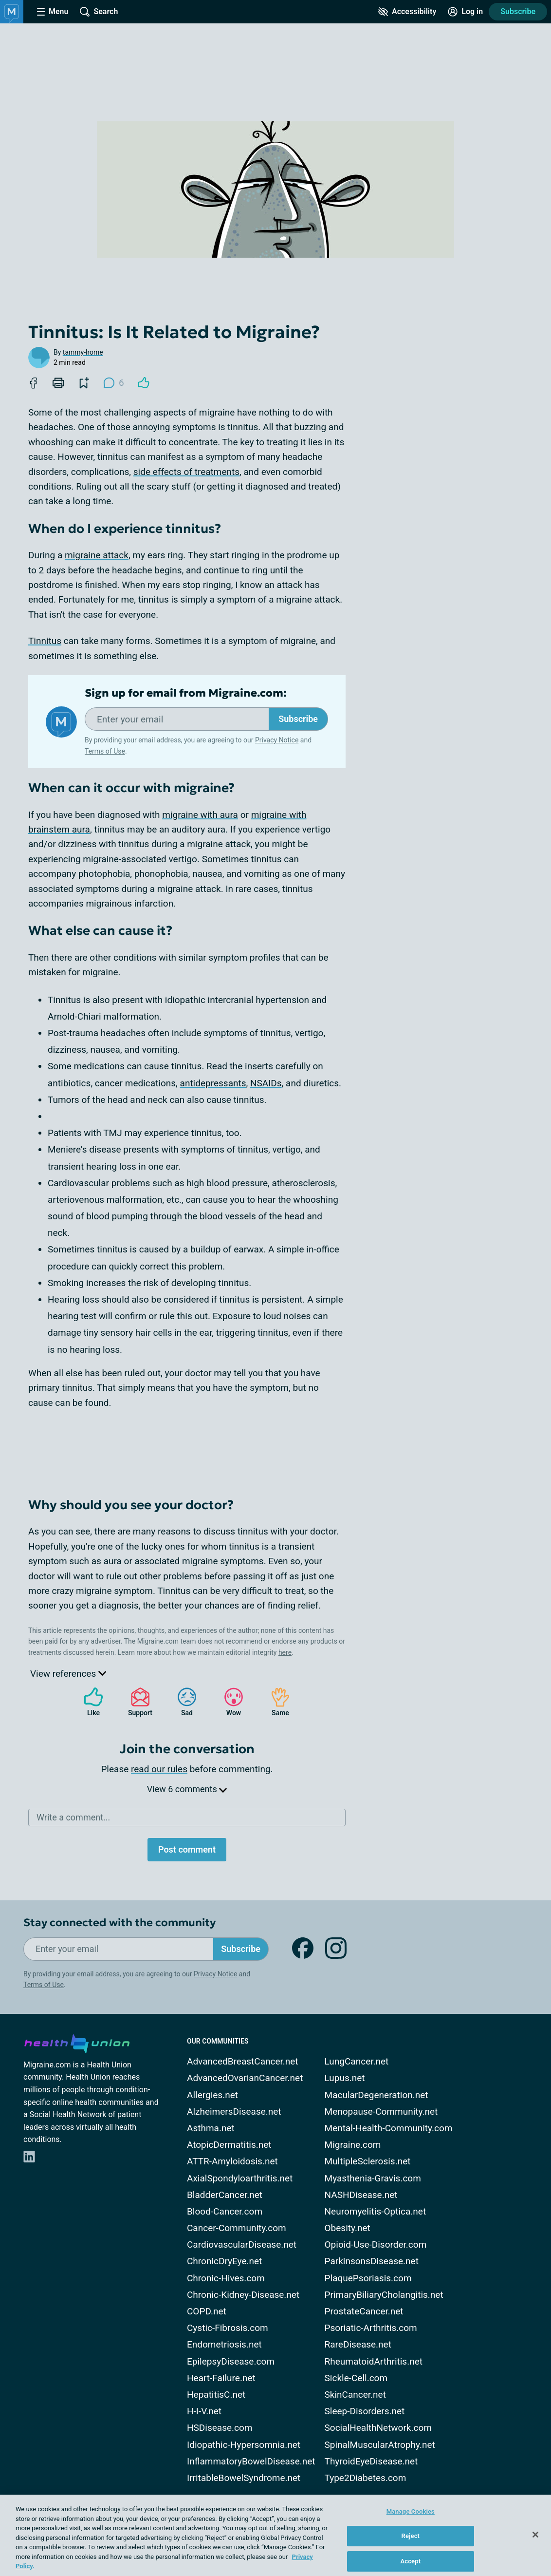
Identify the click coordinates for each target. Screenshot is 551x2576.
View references (68, 1673)
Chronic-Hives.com (226, 2278)
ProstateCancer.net (364, 2311)
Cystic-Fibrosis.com (227, 2327)
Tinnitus (44, 640)
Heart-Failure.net (221, 2378)
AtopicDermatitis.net (229, 2144)
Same (275, 1702)
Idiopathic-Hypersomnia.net (243, 2444)
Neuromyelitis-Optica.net (375, 2211)
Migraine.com (353, 2144)
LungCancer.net (357, 2061)
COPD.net (206, 2311)
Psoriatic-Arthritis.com (371, 2327)
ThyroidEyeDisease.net (371, 2461)
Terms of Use (105, 751)
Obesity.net (347, 2228)
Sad (182, 1702)
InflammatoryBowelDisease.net (251, 2461)
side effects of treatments (186, 471)
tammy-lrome (83, 352)
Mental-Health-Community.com (389, 2128)
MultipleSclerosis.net (368, 2161)
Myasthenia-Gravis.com (373, 2178)
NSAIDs (266, 1083)
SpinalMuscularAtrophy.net (380, 2444)
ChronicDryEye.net (224, 2261)
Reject (411, 2535)
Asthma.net (211, 2128)
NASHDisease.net (361, 2194)
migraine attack (97, 555)
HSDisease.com (219, 2427)
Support (136, 1702)
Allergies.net (212, 2095)
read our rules (159, 1769)
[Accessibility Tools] (407, 11)
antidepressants (213, 1083)
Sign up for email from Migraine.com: (186, 693)
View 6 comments (187, 1789)
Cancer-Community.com (236, 2228)
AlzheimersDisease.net (234, 2111)
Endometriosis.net (224, 2344)
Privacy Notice (276, 740)
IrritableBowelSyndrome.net (243, 2477)
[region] (275, 2535)
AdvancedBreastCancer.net (242, 2061)
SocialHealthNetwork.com (378, 2427)
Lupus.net (345, 2078)
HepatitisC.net (216, 2394)
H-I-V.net (204, 2411)
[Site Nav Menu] (52, 11)
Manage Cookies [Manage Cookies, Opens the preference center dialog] (410, 2511)
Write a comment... (73, 1817)
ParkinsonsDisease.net (372, 2261)
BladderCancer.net (224, 2194)
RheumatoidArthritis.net (373, 2361)
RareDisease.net (358, 2344)
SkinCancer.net (355, 2394)
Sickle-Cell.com (356, 2378)
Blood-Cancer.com (224, 2211)
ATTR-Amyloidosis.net (232, 2161)
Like (88, 1702)
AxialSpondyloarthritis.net (240, 2178)
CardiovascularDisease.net (241, 2244)
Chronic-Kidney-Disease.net (243, 2294)
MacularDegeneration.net (376, 2095)
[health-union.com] (76, 2042)
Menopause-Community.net (381, 2111)
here (285, 1652)
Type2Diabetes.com (365, 2477)
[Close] (535, 2534)
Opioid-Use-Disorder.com (376, 2244)
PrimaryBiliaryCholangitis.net (384, 2294)
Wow (228, 1702)
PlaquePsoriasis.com (368, 2278)
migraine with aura (200, 814)
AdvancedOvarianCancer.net (245, 2078)
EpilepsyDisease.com (231, 2361)
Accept (410, 2561)
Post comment (187, 1849)
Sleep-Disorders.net (365, 2411)
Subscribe (517, 11)
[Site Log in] (465, 11)
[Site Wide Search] (99, 11)
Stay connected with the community (119, 1922)
